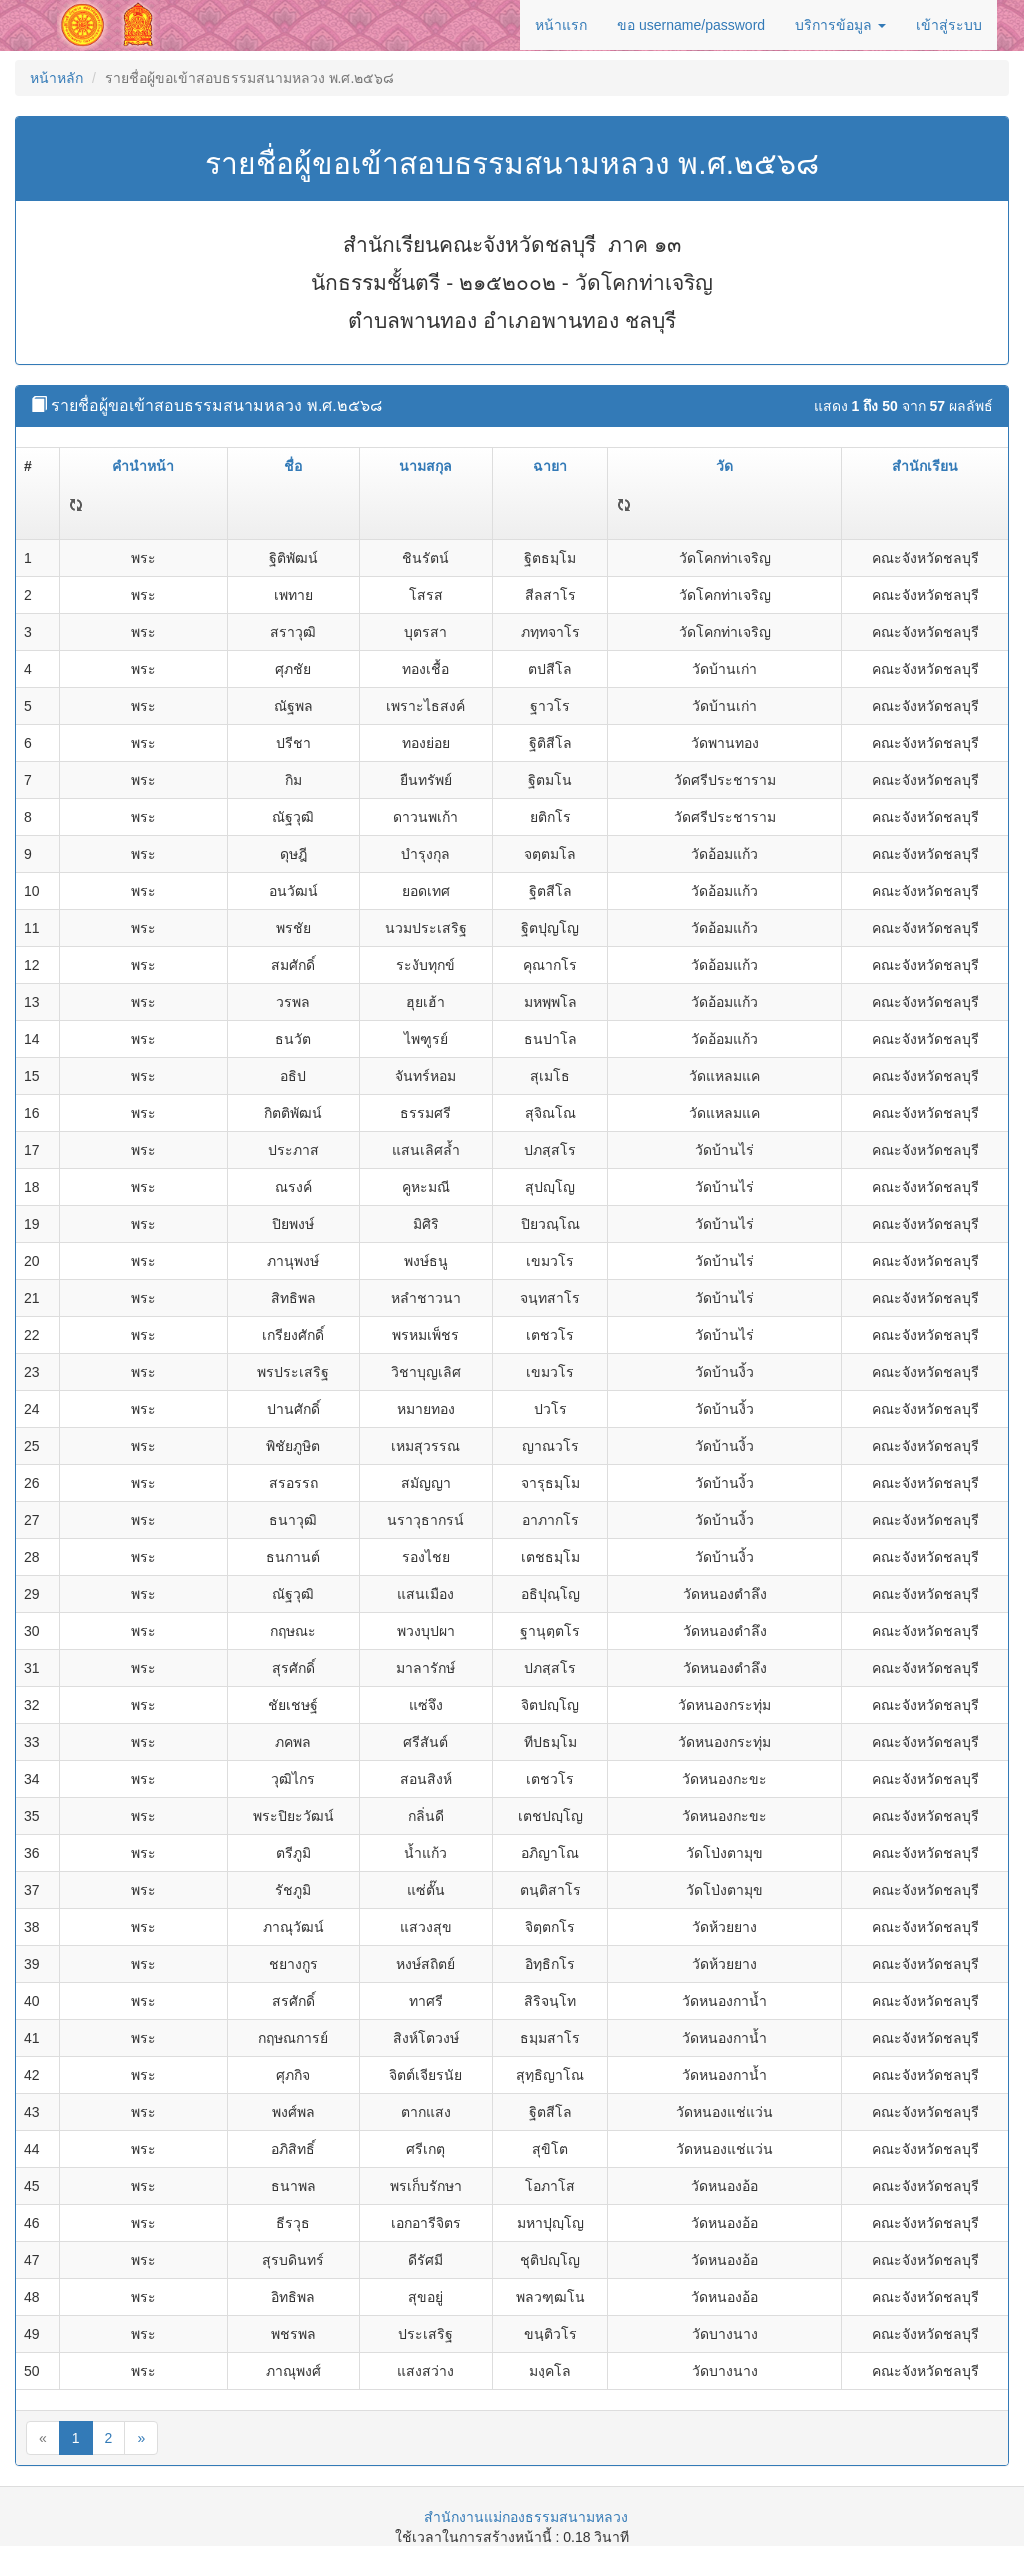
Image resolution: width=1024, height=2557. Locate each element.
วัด (724, 466)
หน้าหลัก (56, 78)
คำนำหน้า (143, 466)
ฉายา (550, 466)
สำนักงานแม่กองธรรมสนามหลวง (526, 2517)
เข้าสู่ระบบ (949, 25)
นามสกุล (425, 466)
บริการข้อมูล (840, 25)
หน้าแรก (561, 25)
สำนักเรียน (925, 466)
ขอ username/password (691, 25)
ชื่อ (293, 466)
